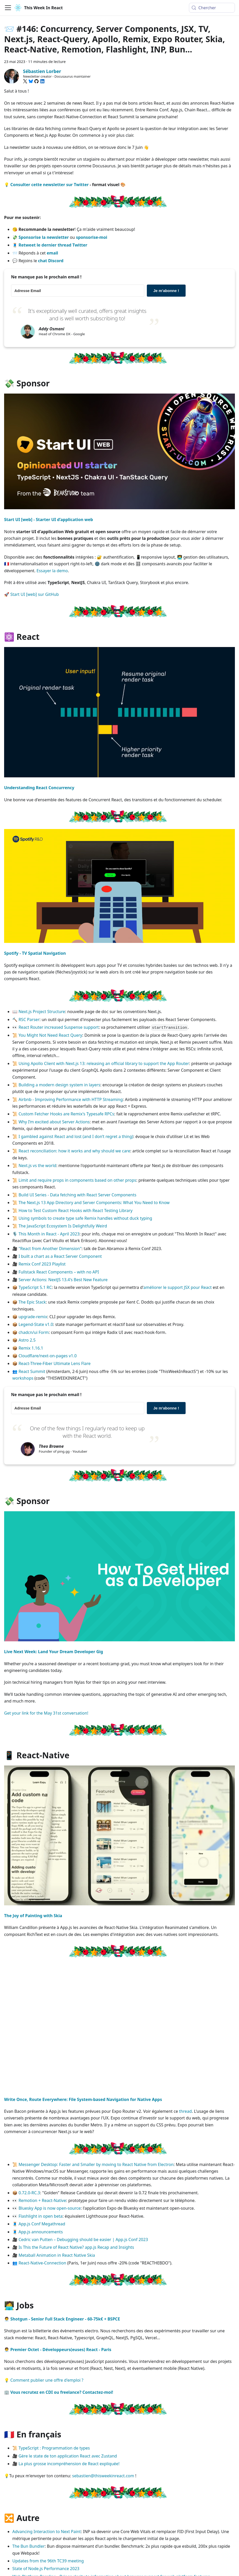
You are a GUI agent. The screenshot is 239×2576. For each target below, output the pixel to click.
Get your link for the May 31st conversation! (46, 1713)
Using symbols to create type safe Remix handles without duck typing (85, 1218)
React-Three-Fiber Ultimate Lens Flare (54, 1363)
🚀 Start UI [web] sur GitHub (31, 594)
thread (185, 2111)
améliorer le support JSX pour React (177, 1287)
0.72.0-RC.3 (29, 2193)
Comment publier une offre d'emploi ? (46, 2380)
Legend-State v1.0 (35, 1324)
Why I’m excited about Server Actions (54, 1122)
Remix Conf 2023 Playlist (41, 1264)
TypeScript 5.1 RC (35, 1287)
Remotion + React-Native (42, 2200)
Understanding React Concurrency (39, 787)
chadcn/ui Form (33, 1332)
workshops (22, 1378)
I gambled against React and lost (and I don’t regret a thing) (75, 1136)
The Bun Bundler (28, 2546)
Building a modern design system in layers (59, 1085)
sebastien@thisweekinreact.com (103, 2476)
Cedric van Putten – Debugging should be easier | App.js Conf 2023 (83, 2239)
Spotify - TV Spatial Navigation (35, 953)
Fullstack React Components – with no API (58, 1272)
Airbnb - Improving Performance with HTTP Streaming (70, 1099)
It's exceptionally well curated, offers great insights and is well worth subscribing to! (87, 314)
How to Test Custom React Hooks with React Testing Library (75, 1210)
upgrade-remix (32, 1316)
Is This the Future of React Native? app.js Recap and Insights (76, 2247)
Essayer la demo (52, 571)
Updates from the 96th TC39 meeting (48, 2561)
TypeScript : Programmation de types (54, 2448)
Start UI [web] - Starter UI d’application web (48, 519)
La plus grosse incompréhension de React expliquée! (68, 2463)
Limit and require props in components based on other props (77, 1180)
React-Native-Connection (42, 2263)
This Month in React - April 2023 (48, 1234)
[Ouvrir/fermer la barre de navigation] (8, 8)
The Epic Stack (32, 1302)
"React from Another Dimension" (49, 1248)
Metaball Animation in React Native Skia (56, 2255)
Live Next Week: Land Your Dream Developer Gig (53, 1651)
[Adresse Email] (77, 291)
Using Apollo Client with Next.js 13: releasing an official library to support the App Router (103, 1063)
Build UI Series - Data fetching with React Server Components (77, 1195)
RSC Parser (29, 1019)
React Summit (31, 1371)
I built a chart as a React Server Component (60, 1256)
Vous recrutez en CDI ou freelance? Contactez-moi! (61, 2392)
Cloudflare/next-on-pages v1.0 (47, 1356)
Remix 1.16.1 (30, 1348)
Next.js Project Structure (41, 1011)
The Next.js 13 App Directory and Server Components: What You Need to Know (93, 1202)
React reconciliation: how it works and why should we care (74, 1151)
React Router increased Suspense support (58, 1027)
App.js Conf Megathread (41, 2224)
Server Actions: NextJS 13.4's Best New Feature (63, 1279)
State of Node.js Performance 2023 (45, 2568)
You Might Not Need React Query (50, 1035)
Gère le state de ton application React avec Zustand (67, 2456)
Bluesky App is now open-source (49, 2208)
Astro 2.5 (26, 1340)
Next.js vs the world (37, 1165)
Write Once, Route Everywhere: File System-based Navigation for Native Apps (83, 2099)
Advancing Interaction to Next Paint (46, 2531)
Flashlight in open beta (40, 2216)
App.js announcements (40, 2232)
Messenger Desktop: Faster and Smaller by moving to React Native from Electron (96, 2164)
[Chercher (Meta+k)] (212, 8)
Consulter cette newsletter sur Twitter (49, 184)
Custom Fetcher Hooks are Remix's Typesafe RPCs (66, 1114)
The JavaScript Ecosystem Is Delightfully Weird (62, 1226)
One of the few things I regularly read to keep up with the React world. (87, 1432)
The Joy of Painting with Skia (33, 1915)
